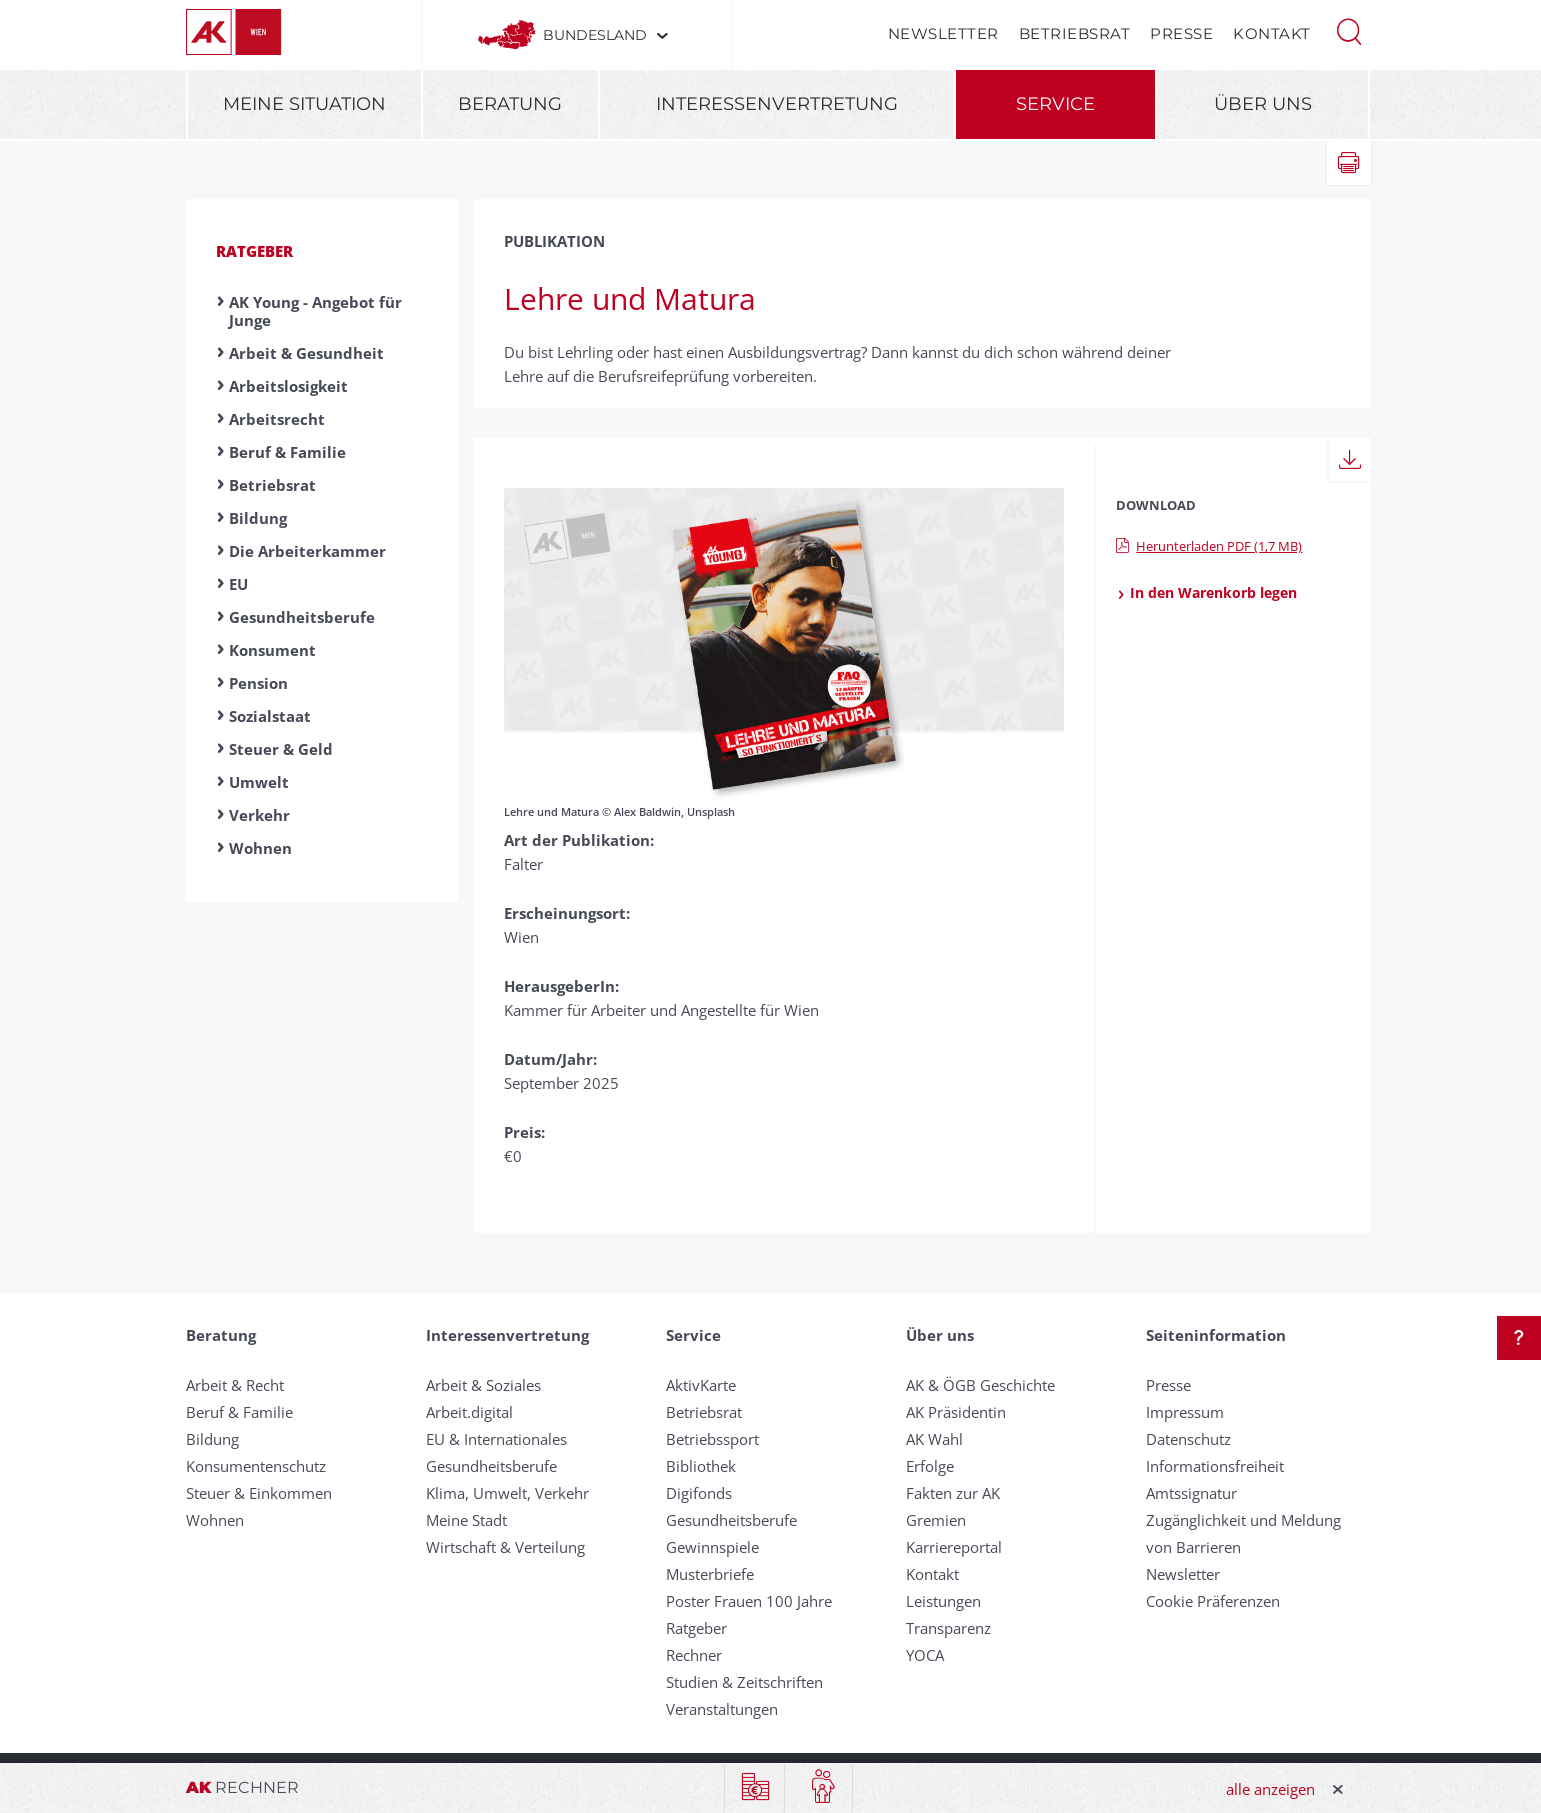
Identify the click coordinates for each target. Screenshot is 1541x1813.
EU (238, 584)
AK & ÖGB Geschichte (980, 1385)
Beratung (510, 104)
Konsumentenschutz (256, 1466)
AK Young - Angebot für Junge (315, 311)
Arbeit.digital (469, 1412)
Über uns (1263, 104)
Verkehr (259, 815)
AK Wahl (934, 1439)
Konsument (272, 650)
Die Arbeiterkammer (307, 551)
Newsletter (943, 33)
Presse (1181, 33)
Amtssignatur (1191, 1493)
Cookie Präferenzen (1213, 1601)
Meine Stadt (466, 1520)
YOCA (925, 1655)
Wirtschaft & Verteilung (505, 1547)
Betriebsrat (1075, 33)
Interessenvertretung (777, 104)
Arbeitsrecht (277, 419)
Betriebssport (712, 1439)
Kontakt (1272, 33)
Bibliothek (701, 1466)
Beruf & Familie (287, 452)
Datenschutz (1188, 1439)
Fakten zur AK (953, 1493)
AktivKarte (701, 1385)
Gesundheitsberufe (302, 617)
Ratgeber (254, 251)
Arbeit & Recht (235, 1385)
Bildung (258, 518)
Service (1055, 104)
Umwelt (259, 782)
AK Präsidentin (956, 1412)
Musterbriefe (710, 1574)
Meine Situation (304, 104)
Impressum (1185, 1412)
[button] (1349, 30)
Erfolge (930, 1466)
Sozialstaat (270, 716)
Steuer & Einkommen (259, 1493)
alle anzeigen (1270, 1789)
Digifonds (699, 1493)
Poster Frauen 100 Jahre (749, 1601)
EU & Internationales (496, 1439)
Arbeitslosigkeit (288, 386)
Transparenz (948, 1628)
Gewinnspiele (712, 1547)
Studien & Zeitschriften (744, 1682)
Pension (258, 683)
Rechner (694, 1655)
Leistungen (943, 1601)
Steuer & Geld (281, 749)
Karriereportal (954, 1547)
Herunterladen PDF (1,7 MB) (1209, 546)
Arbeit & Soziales (483, 1385)
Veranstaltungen (722, 1709)
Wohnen (260, 848)
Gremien (936, 1520)
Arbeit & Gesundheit (306, 353)
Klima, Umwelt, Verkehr (507, 1493)
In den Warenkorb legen (1206, 593)
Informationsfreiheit (1215, 1466)
